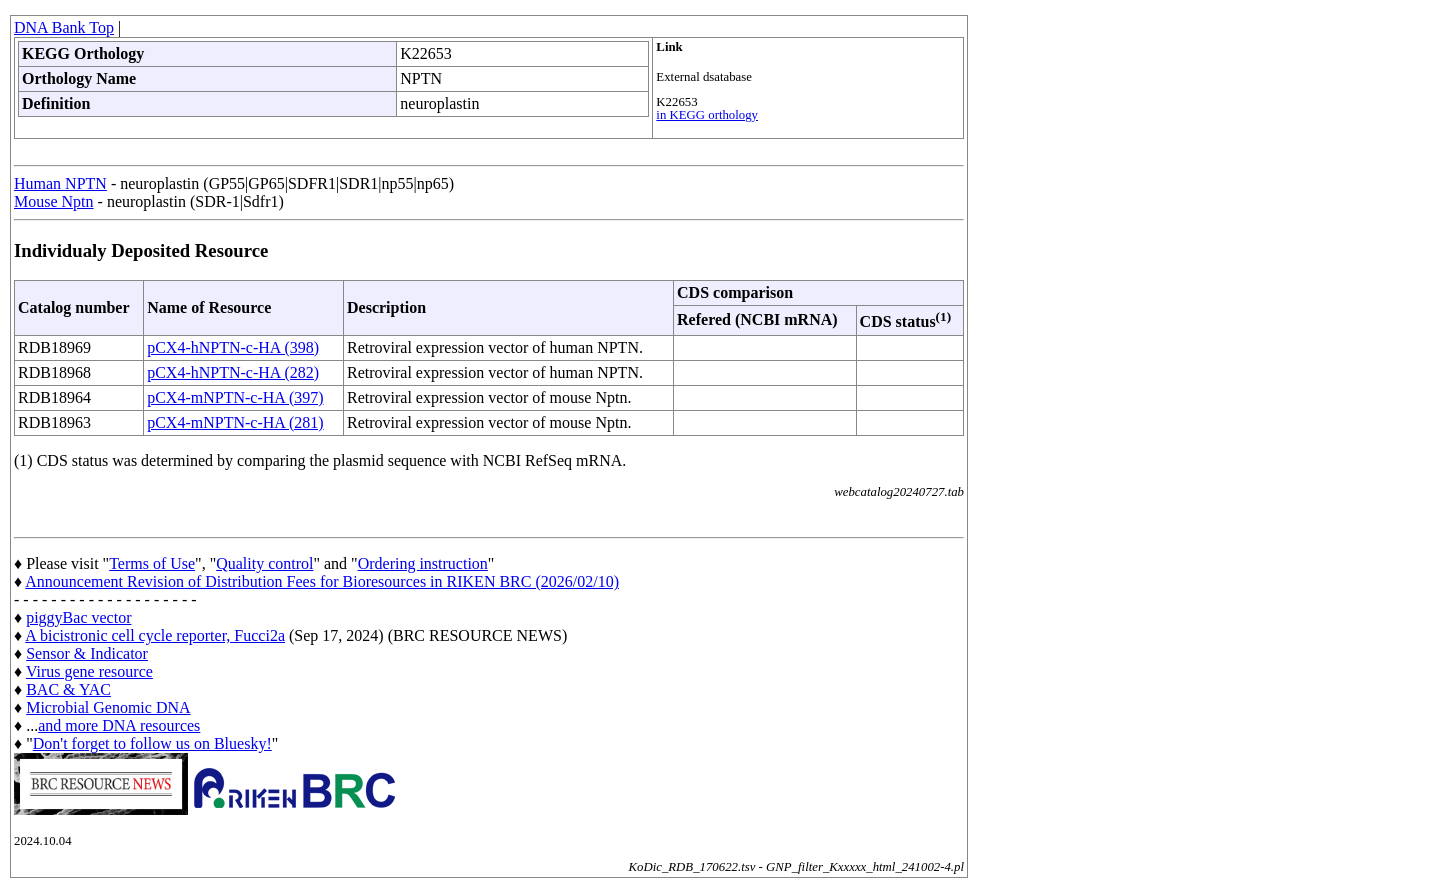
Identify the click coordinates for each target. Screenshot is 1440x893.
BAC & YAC (68, 689)
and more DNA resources (119, 725)
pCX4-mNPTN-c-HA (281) (235, 422)
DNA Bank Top (64, 27)
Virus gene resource (89, 671)
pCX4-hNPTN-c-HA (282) (233, 372)
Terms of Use (152, 563)
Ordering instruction (423, 563)
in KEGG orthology (707, 115)
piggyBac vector (78, 617)
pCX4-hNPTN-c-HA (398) (233, 347)
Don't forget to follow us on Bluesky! (152, 743)
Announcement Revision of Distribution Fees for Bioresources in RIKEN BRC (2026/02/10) (322, 581)
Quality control (264, 563)
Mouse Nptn (54, 201)
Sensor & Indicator (87, 653)
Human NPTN (60, 183)
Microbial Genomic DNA (108, 707)
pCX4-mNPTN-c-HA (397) (235, 397)
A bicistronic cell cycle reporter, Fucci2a (155, 635)
